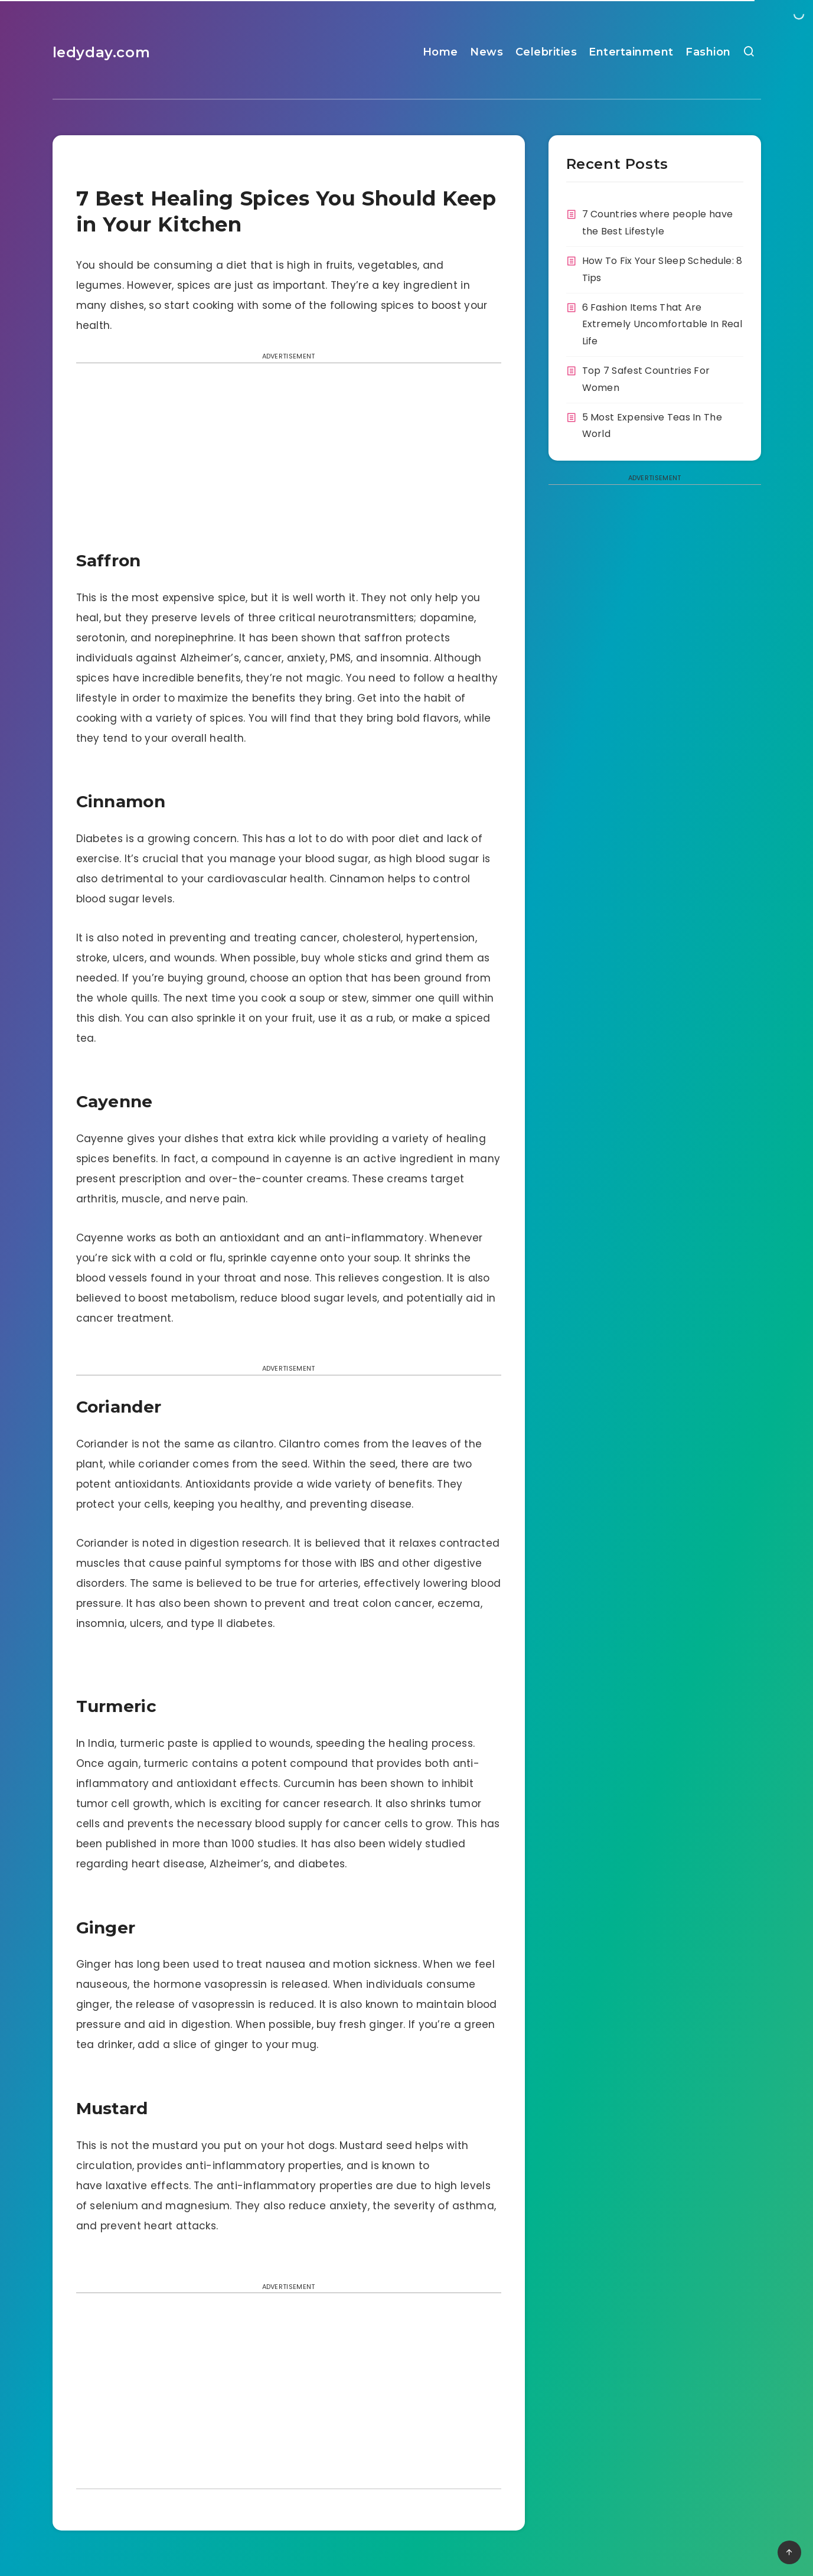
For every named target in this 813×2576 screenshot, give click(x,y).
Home (440, 51)
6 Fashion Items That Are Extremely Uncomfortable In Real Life (662, 324)
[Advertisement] (288, 460)
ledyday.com (102, 52)
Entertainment (631, 51)
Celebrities (546, 51)
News (486, 51)
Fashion (708, 51)
